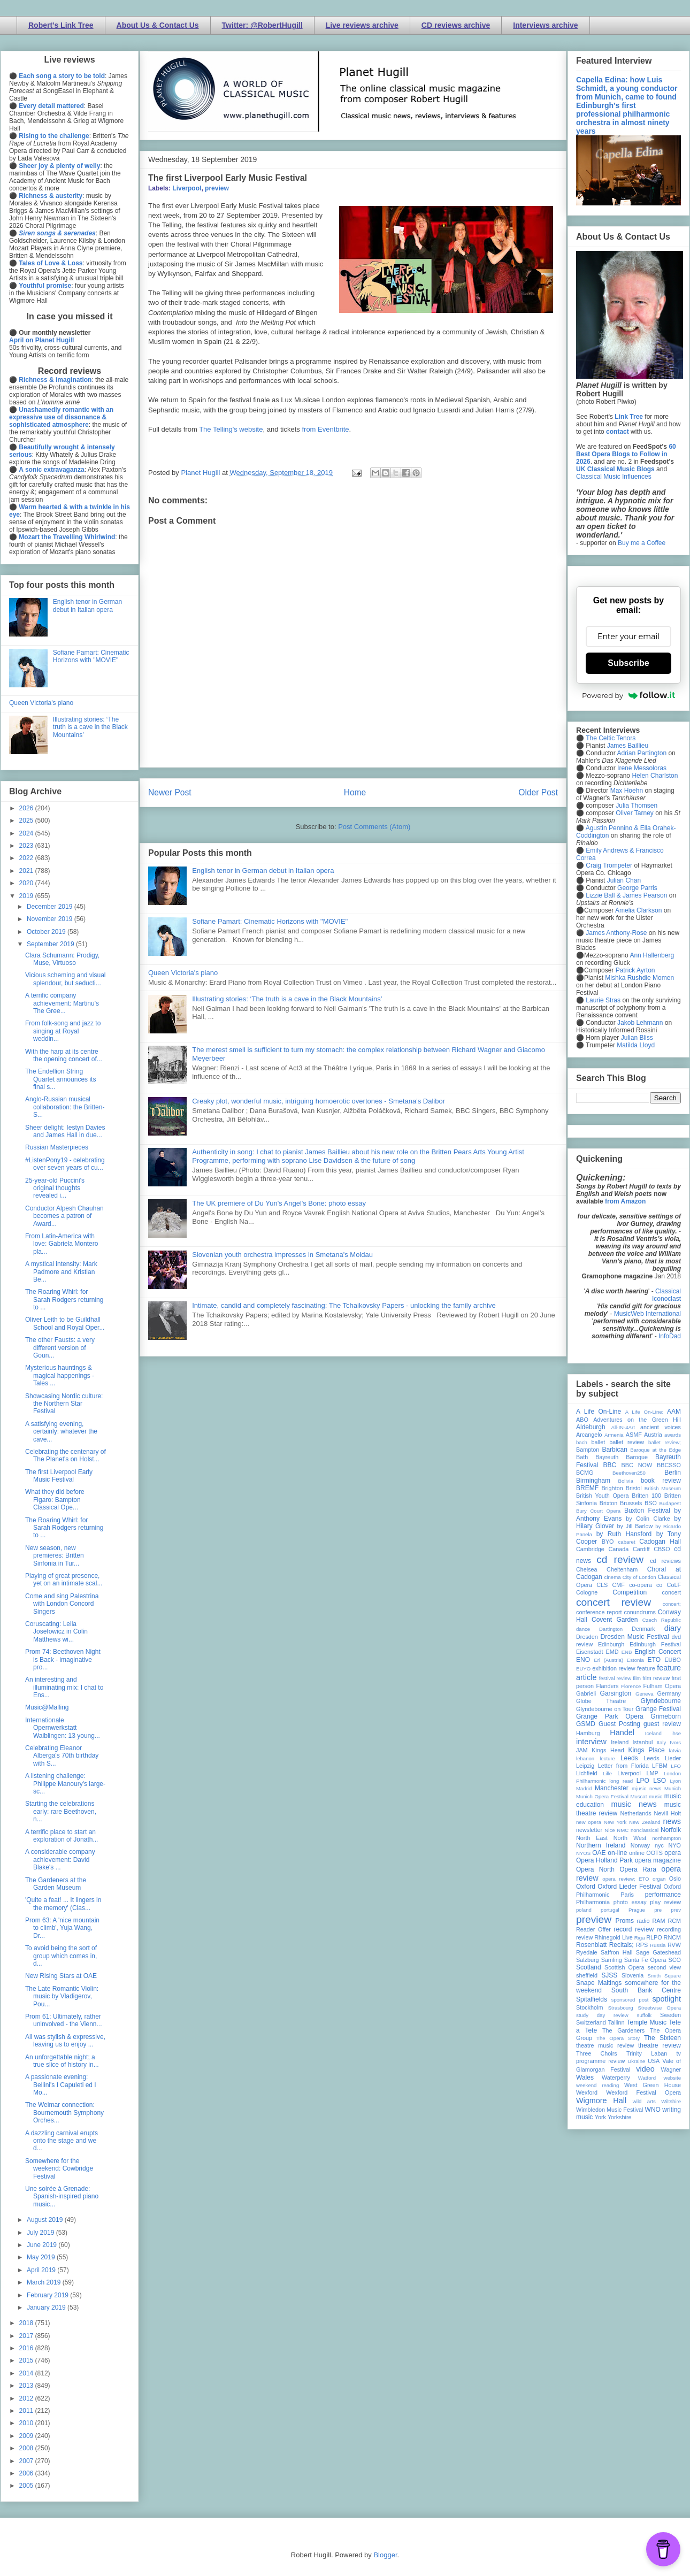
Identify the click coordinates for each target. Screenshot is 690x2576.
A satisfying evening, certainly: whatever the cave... (61, 1431)
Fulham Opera (662, 1686)
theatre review (659, 2045)
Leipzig (585, 1765)
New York (615, 1822)
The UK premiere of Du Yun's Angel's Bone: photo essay (279, 1203)
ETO (654, 1659)
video (645, 2069)
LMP (652, 1773)
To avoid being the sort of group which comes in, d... (61, 1955)
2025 (27, 820)
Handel (622, 1732)
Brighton (612, 1488)
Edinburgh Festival (655, 1644)
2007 (27, 2461)
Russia (657, 1945)
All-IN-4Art (623, 1427)
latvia (675, 1750)
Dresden (587, 1637)
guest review (662, 1724)
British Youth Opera (602, 1495)
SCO (675, 1960)
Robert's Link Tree (61, 25)
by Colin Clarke (648, 1518)
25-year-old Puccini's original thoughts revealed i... (55, 1188)
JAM (582, 1750)
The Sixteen (662, 2038)
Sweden (670, 2015)
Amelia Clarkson (638, 910)
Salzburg (587, 1960)
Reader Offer (593, 1929)
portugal (610, 1910)
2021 (27, 871)
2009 (27, 2436)
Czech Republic (661, 1620)
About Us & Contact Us (158, 25)
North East (592, 1838)
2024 (27, 833)
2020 (27, 883)
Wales (585, 2077)
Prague (636, 1910)
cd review (619, 1559)
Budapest (670, 1503)
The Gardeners (623, 2030)
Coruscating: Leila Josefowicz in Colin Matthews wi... (56, 1631)
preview (217, 188)
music (655, 1796)
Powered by (628, 695)
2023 (27, 845)
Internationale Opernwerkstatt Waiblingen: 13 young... (62, 1727)
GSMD (585, 1724)
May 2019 (42, 2257)
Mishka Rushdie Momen (639, 978)
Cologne (586, 1592)
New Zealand (645, 1822)
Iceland (653, 1733)
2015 (27, 2360)
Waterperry (616, 2077)
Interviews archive (545, 25)
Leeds (629, 1758)
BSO (651, 1503)
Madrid (584, 1788)
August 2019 (46, 2220)
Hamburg (588, 1733)
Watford (647, 2078)
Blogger (385, 2555)
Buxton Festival (647, 1510)
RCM (674, 1921)
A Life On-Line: (644, 1412)
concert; (672, 1604)
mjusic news (646, 1788)
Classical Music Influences (613, 476)
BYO (608, 1541)
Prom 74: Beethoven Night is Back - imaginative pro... (63, 1659)
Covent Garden (615, 1619)
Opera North (595, 1869)
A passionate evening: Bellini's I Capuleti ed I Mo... (60, 2084)
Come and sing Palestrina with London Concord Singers (61, 1603)
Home (355, 792)
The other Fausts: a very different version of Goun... (60, 1347)
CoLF (674, 1585)
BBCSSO (669, 1465)
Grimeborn (665, 1716)
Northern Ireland (601, 1845)
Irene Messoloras (641, 768)
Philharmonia (593, 1902)
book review (661, 1480)
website (672, 2078)
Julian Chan (624, 880)
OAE (598, 1853)
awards (672, 1435)
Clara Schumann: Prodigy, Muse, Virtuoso (62, 959)
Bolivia (625, 1481)
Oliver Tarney (634, 813)
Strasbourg (620, 2008)
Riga (639, 1938)
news (672, 1821)
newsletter (589, 1830)
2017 (27, 2336)
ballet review (626, 1442)
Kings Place (646, 1750)
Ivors (675, 1742)
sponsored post (630, 2000)
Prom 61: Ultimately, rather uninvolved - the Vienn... (63, 2020)
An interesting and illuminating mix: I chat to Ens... (64, 1687)
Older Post (538, 792)
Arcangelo (589, 1434)
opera (672, 1853)
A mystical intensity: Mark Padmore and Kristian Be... (61, 1271)
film (637, 1678)
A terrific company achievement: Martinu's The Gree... (62, 1003)
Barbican (614, 1449)
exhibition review (613, 1668)
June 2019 (42, 2245)
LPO (643, 1780)
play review (665, 1902)
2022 (27, 858)
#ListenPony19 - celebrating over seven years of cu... (65, 1163)
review (584, 1937)
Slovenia (632, 1975)
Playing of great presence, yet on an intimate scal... (63, 1579)
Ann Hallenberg (652, 955)
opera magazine (658, 1860)
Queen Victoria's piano (183, 973)
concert (671, 1592)
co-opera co (645, 1585)
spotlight (666, 1999)
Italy (661, 1742)
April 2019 (42, 2270)
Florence (631, 1686)
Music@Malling (47, 1707)
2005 (27, 2485)
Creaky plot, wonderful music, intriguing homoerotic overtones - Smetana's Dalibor (318, 1101)
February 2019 (48, 2295)
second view (664, 1967)
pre (658, 1910)
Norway (640, 1845)
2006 (27, 2473)
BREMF (587, 1488)
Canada (618, 1549)
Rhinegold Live (613, 1937)
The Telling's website (231, 429)
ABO (582, 1419)
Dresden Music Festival (635, 1636)
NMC (622, 1830)
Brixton (609, 1503)
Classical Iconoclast (666, 1294)
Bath (582, 1457)
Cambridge (590, 1549)
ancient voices (660, 1427)
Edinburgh (611, 1644)
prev (676, 1910)
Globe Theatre (601, 1701)
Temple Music (646, 2022)
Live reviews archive (362, 25)
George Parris (637, 888)
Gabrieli (586, 1693)
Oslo (675, 1878)
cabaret (626, 1542)
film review (656, 1678)
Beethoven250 (629, 1473)
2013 (27, 2385)
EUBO (672, 1660)
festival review (615, 1678)
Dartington (611, 1629)
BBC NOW (637, 1465)
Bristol (634, 1488)
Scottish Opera (624, 1967)
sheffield (586, 1975)
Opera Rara (637, 1869)
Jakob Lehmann (640, 1022)
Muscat (638, 1796)
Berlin (672, 1472)
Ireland (619, 1742)
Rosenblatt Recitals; (605, 1945)
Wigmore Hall (601, 2100)
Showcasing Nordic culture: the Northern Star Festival (64, 1403)
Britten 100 (646, 1495)
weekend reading (597, 2085)
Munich (672, 1788)
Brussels (631, 1503)
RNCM (672, 1937)
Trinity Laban (646, 2053)
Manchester (611, 1788)
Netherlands (635, 1813)
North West (630, 1838)
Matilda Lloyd (636, 1045)
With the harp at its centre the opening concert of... (63, 1055)
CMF (618, 1585)
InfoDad (669, 1336)
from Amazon (625, 1201)
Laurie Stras (602, 1000)
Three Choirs (596, 2053)
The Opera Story (618, 2038)
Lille (607, 1773)
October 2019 (47, 932)
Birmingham (593, 1480)
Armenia (614, 1435)
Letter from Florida (623, 1765)
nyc (659, 1845)
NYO (675, 1845)
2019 (27, 896)
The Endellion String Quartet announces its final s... (60, 1079)
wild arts (644, 2101)
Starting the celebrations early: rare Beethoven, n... (60, 1811)
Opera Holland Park (604, 1860)
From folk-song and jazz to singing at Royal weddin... (63, 1030)
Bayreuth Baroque (621, 1457)
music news (633, 1804)
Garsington (616, 1693)
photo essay (630, 1902)
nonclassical (644, 1830)
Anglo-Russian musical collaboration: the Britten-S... (64, 1106)
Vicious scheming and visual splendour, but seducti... (65, 978)
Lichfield (586, 1773)
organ (659, 1879)
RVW (674, 1945)
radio (643, 1921)
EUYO (583, 1669)
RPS (642, 1945)
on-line (617, 1853)
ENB (627, 1652)
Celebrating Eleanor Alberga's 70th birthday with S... (61, 1755)
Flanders (607, 1686)
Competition (629, 1592)
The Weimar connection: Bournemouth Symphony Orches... (64, 2112)
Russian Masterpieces (56, 1147)
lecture (607, 1758)
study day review (602, 2015)
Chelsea (586, 1569)
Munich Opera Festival (602, 1796)
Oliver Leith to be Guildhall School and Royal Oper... (64, 1323)
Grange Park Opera (609, 1716)
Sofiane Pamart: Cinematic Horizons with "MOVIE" (270, 921)
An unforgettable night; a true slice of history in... (62, 2060)
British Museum (663, 1488)
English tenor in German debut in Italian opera (263, 871)
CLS (602, 1585)
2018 (27, 2323)
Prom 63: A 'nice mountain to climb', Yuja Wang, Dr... (62, 1927)
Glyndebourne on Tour (604, 1709)
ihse (676, 1733)
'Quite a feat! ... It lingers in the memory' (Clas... (63, 1903)
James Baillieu (627, 745)
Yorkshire (620, 2117)
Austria (653, 1434)
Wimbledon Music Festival (609, 2109)
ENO (583, 1659)
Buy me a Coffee (641, 543)
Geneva (644, 1694)
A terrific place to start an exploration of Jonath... (61, 1835)
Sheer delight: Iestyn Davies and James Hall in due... (65, 1131)
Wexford (586, 2092)
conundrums (639, 1612)
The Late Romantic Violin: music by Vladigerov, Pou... (61, 1996)
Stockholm (589, 2007)
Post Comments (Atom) (374, 827)
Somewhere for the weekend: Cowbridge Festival (59, 2168)
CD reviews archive (455, 25)
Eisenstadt (589, 1652)
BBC (610, 1465)
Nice (609, 1830)
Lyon (675, 1781)
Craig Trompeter (609, 865)
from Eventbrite (325, 429)
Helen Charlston (655, 775)
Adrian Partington (641, 753)
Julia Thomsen (636, 805)
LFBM (660, 1765)
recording (669, 1929)
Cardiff (641, 1549)
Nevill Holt (667, 1813)
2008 (27, 2448)
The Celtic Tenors (610, 738)
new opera (588, 1822)
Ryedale (586, 1952)
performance (663, 1894)
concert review (613, 1602)
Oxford (585, 1886)
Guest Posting (619, 1724)
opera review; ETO (625, 1879)
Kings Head (608, 1750)
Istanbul (642, 1742)
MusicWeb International (647, 1313)
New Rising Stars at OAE (61, 1976)
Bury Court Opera (598, 1511)
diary (672, 1628)
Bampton (587, 1449)
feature (646, 1668)
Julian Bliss (637, 1037)
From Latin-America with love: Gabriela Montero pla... (61, 1243)
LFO (676, 1766)
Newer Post (169, 792)
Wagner (671, 2069)
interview (591, 1741)
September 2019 (51, 944)
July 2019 (41, 2232)
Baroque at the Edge (655, 1450)
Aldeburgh (590, 1427)
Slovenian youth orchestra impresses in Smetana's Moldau (282, 1255)
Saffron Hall (617, 1952)
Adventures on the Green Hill (637, 1419)
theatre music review (605, 2045)
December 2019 (50, 906)
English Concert (657, 1651)
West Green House (652, 2085)
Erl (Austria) (608, 1660)
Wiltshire (671, 2101)
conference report (599, 1612)
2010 (27, 2423)
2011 (27, 2410)
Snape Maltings (599, 1983)
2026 (27, 808)
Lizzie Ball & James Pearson (626, 895)
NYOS (583, 1853)
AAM (674, 1411)
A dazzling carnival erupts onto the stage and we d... (61, 2140)
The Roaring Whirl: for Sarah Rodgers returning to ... (64, 1299)
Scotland (588, 1967)
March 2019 (45, 2282)
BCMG (584, 1472)
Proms (624, 1921)
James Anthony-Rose (616, 933)
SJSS (609, 1975)
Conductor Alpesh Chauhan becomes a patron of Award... (64, 1216)
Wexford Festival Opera (643, 2092)
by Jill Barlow (635, 1526)
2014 (27, 2373)
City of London (639, 1577)
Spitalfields (591, 1999)
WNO (653, 2109)
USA (654, 2061)
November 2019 (50, 919)
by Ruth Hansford (624, 1534)
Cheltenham (622, 1569)
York (600, 2117)
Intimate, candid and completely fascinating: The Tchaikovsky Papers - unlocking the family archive (343, 1305)
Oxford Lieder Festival (629, 1886)
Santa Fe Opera (645, 1960)
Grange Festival (658, 1709)
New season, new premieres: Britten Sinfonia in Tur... (54, 1555)
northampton (666, 1838)
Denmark (643, 1629)
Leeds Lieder (662, 1758)
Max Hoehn (626, 790)
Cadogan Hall (660, 1541)
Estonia (635, 1660)
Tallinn (616, 2022)
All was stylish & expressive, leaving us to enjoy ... (65, 2040)
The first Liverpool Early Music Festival (59, 1475)
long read (621, 1781)
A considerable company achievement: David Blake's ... (60, 1859)
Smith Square (664, 1976)
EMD (612, 1652)
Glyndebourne (661, 1701)
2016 (27, 2348)
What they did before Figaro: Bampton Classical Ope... (55, 1499)
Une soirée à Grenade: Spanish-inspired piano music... (61, 2196)
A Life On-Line (598, 1411)
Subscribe (628, 663)
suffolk (644, 2015)
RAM (658, 1921)
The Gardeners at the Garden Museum (55, 1883)
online (637, 1853)
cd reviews (665, 1561)
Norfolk (671, 1830)
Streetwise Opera (659, 2008)
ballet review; (664, 1442)
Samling (611, 1960)
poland (584, 1910)
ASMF (634, 1434)
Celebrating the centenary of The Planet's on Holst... (65, 1455)
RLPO (654, 1937)
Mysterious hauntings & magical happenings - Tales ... (59, 1375)
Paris (627, 1894)
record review (634, 1929)
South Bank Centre (646, 1990)
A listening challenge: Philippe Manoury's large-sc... (65, 1783)
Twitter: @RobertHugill (262, 25)
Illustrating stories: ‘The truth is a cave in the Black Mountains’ (287, 999)
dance (583, 1629)
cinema (612, 1577)
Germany (669, 1693)
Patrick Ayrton (635, 970)
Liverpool (186, 188)
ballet (598, 1442)
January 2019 (47, 2307)
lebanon (585, 1758)
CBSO (662, 1549)
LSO (659, 1780)
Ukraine (636, 2061)
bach (581, 1442)
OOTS (654, 1853)
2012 (27, 2398)
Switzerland (591, 2022)
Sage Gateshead (658, 1952)
